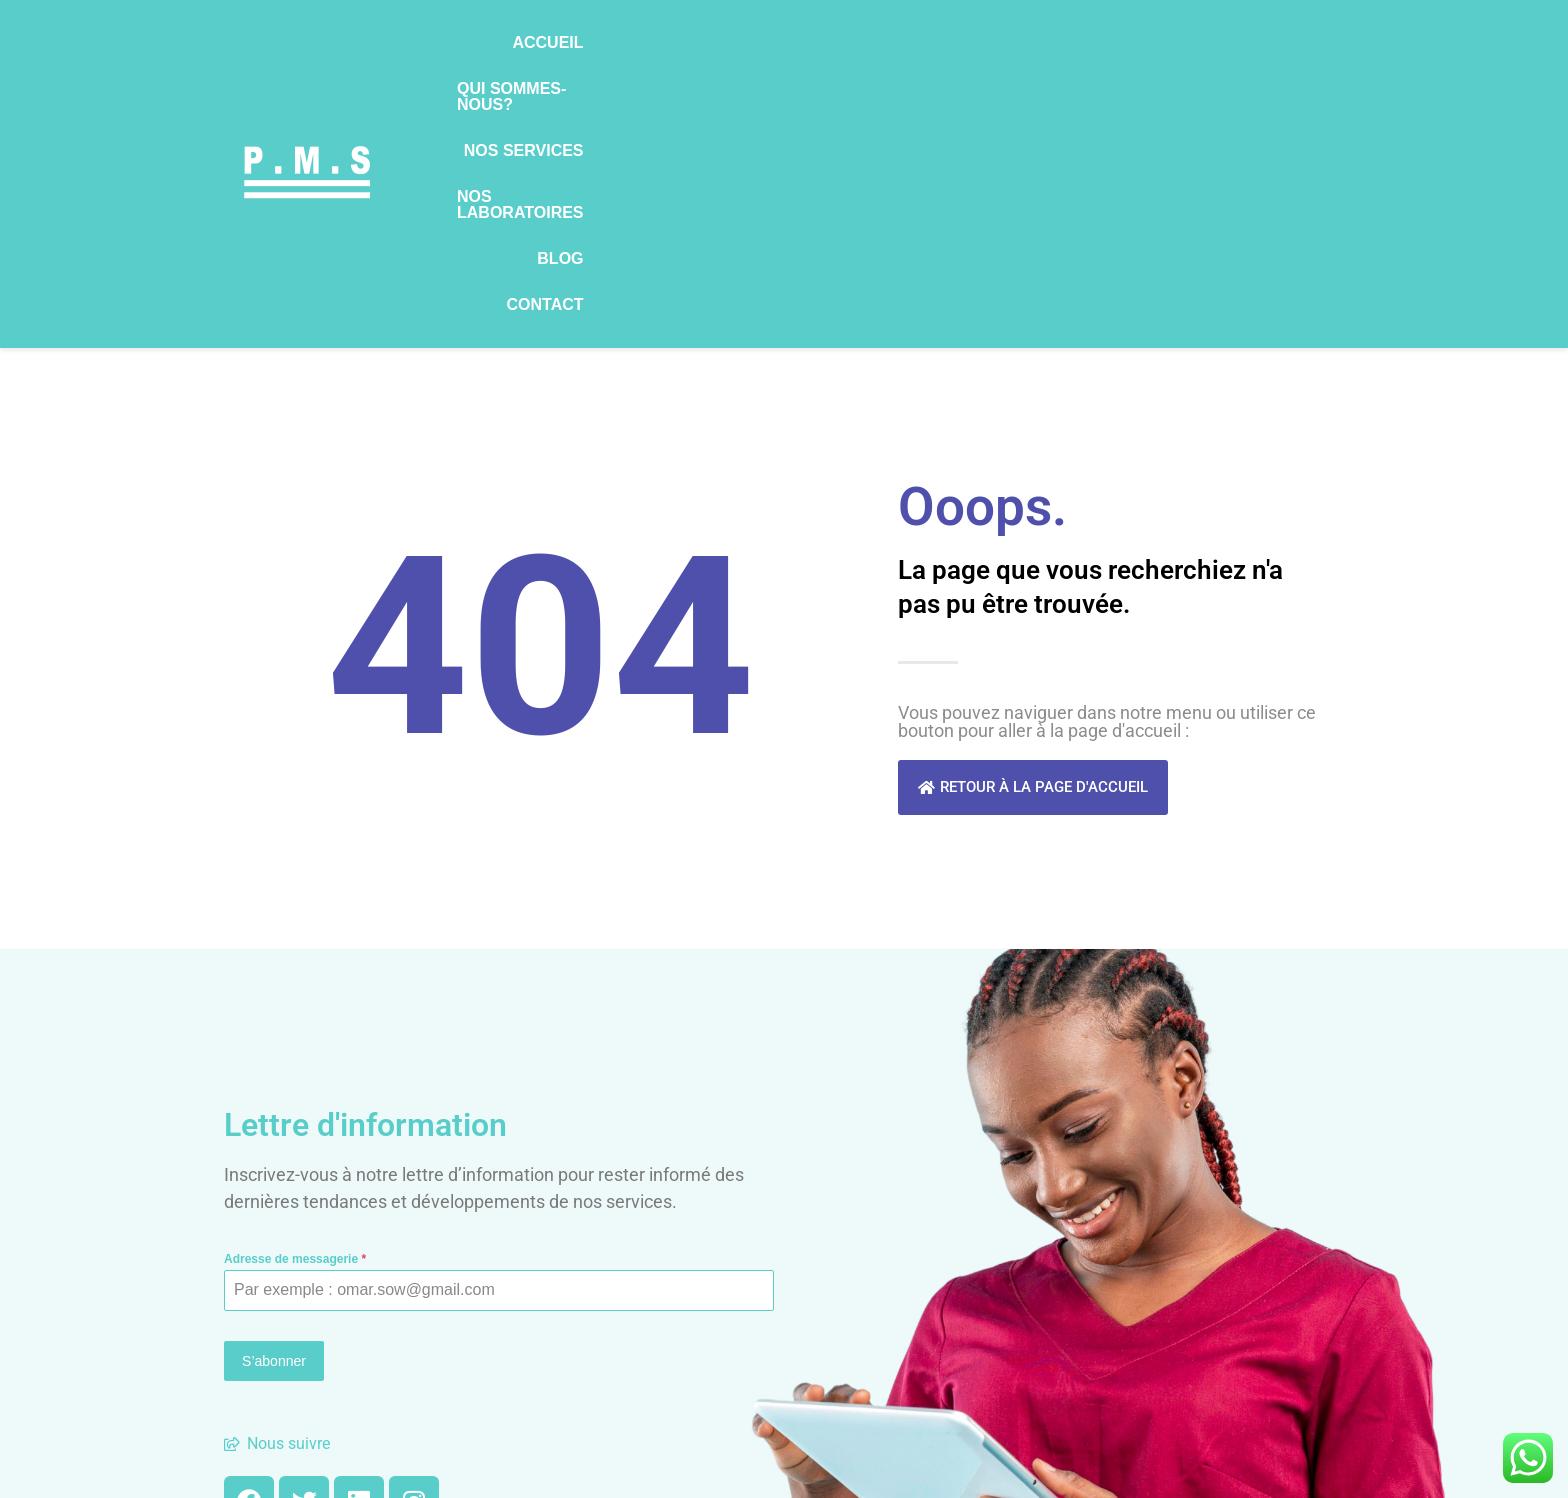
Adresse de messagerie (295, 1008)
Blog (1209, 48)
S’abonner (274, 1110)
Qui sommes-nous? (727, 48)
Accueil (579, 48)
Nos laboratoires (1073, 48)
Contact (1300, 48)
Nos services (900, 48)
